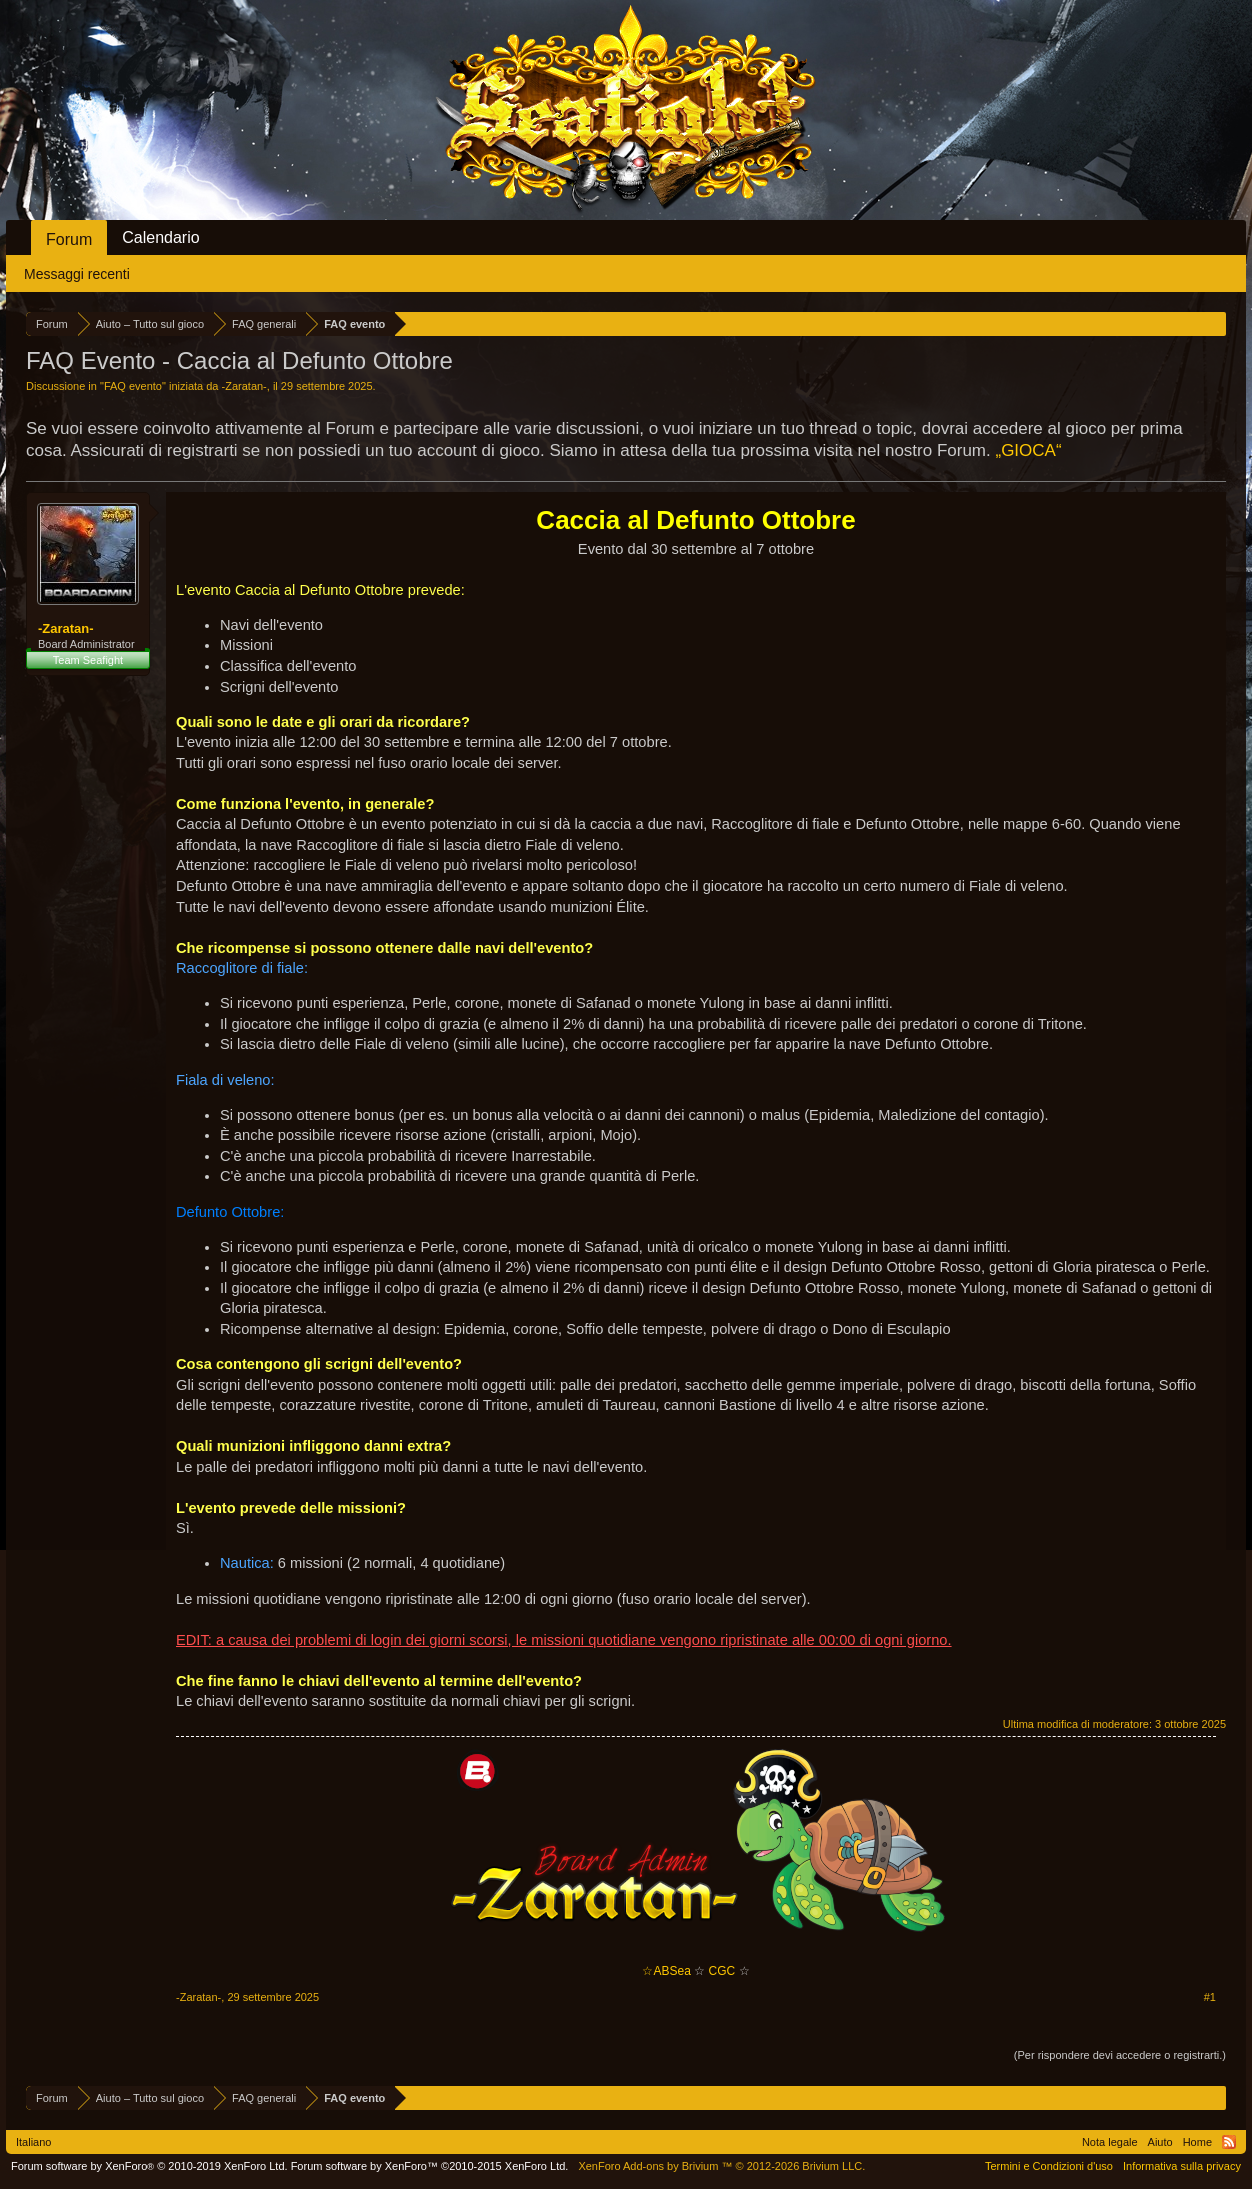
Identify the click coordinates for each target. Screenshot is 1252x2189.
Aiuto (1160, 2142)
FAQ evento (133, 386)
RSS (1229, 2142)
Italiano (33, 2142)
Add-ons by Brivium (721, 2166)
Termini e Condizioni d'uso (1049, 2166)
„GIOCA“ (1028, 450)
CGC (722, 1971)
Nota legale (1110, 2142)
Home (1197, 2142)
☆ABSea (666, 1971)
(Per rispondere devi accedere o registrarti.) (1120, 2055)
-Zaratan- (244, 386)
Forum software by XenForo (149, 2166)
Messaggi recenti (77, 274)
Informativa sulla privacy (1182, 2166)
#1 (1210, 1997)
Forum (69, 239)
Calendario (160, 237)
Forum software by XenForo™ (430, 2166)
